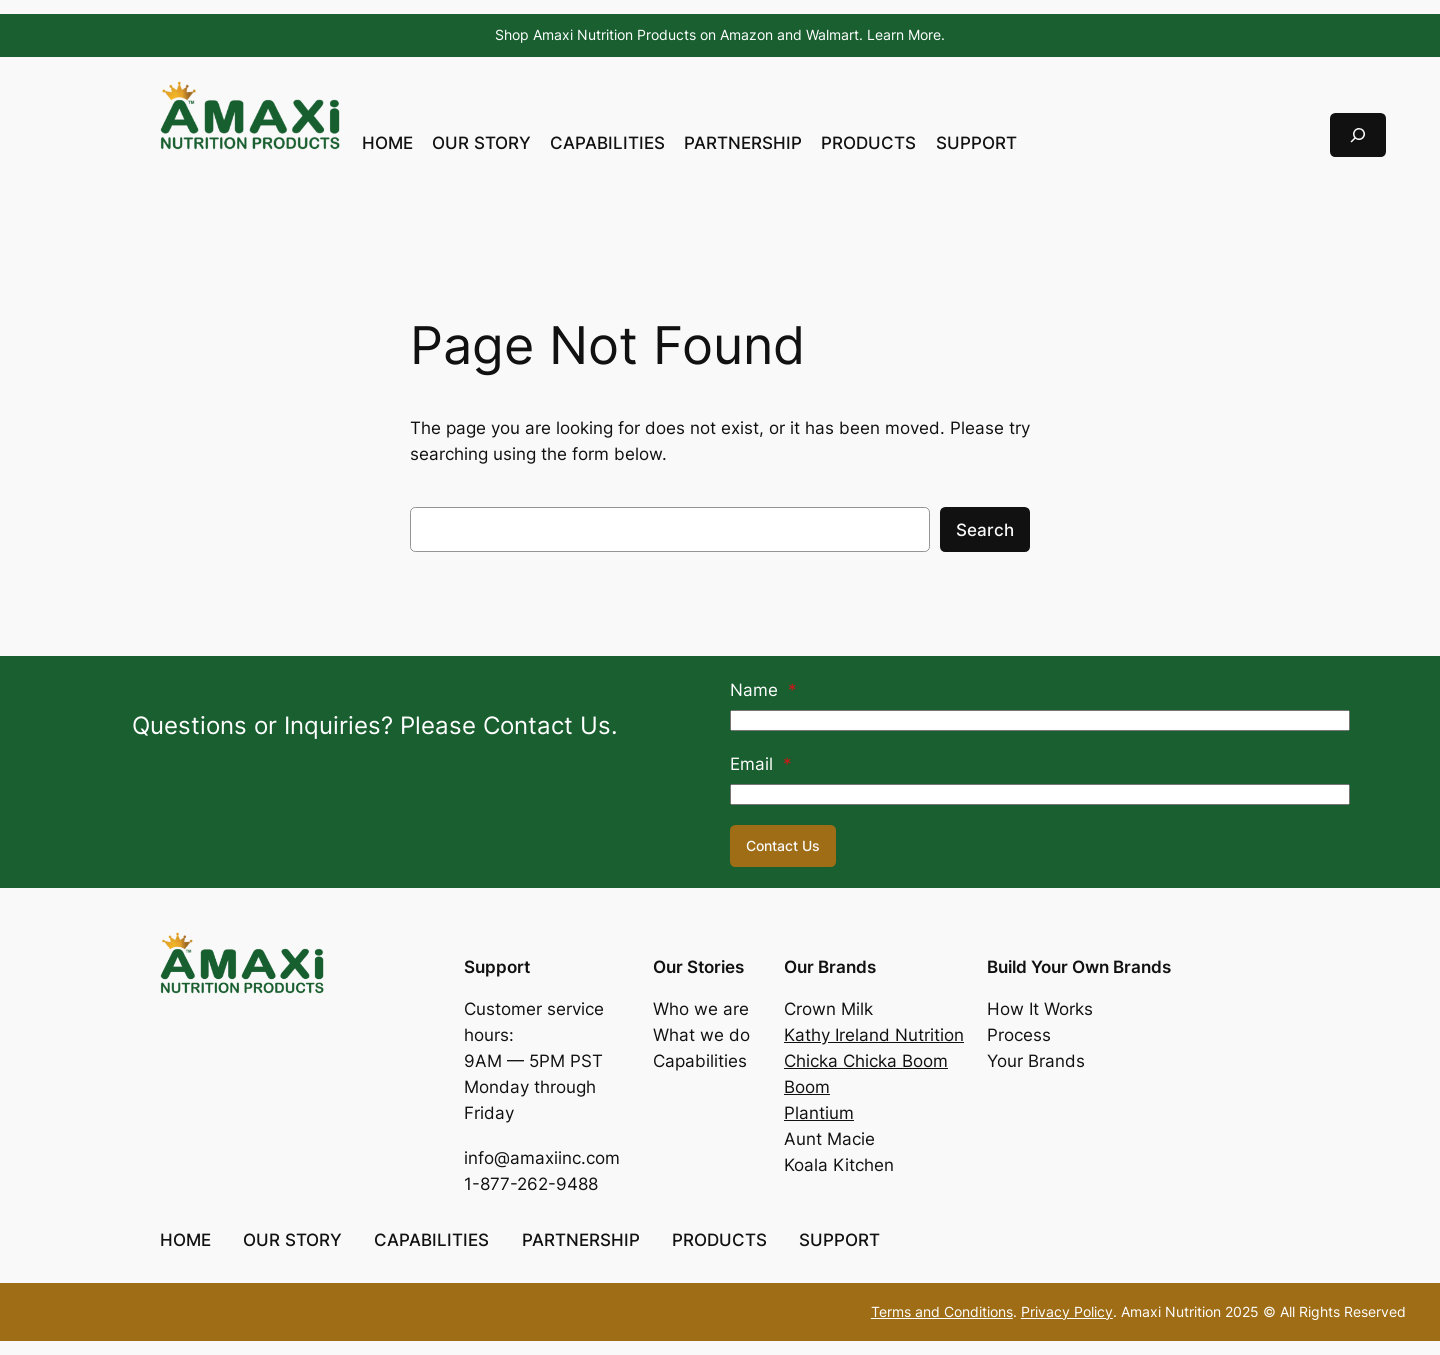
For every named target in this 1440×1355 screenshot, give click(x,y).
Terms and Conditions (942, 1311)
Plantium (819, 1113)
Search (985, 530)
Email (761, 764)
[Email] (1040, 794)
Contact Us (783, 845)
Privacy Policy (1067, 1311)
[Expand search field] (1358, 134)
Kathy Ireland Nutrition (874, 1035)
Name (763, 690)
